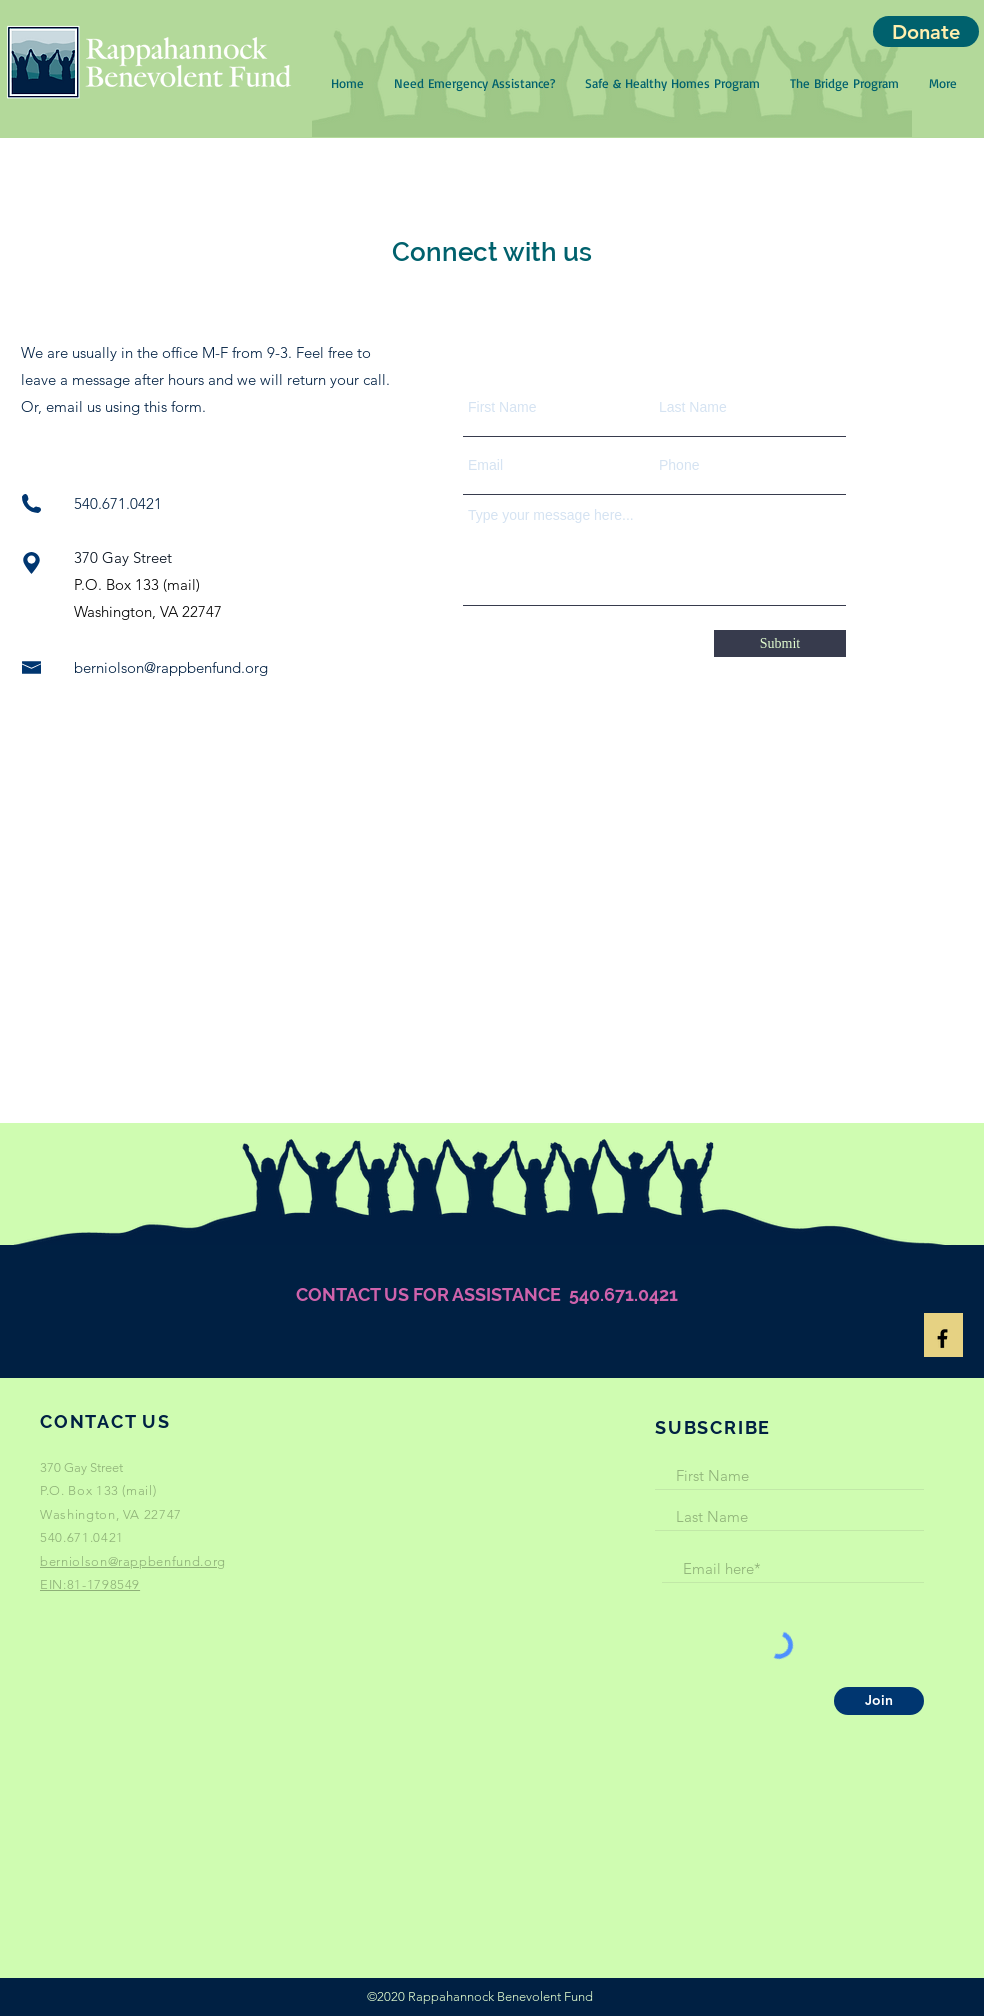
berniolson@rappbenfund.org (171, 667)
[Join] (879, 1701)
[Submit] (780, 643)
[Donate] (926, 31)
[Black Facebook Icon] (942, 1338)
